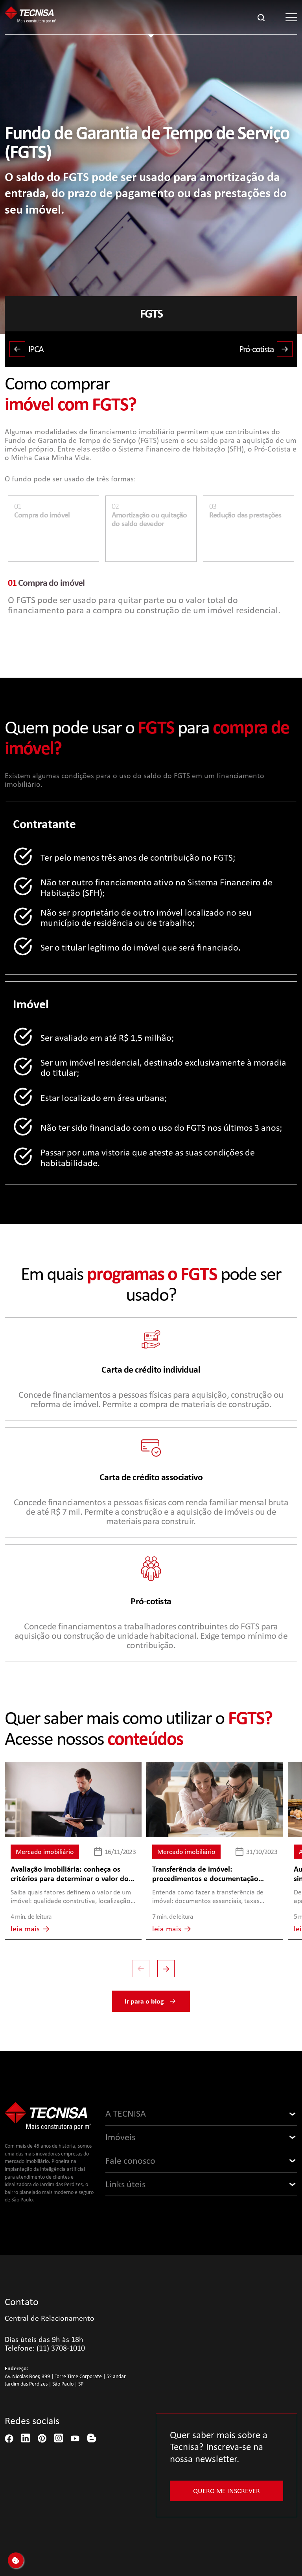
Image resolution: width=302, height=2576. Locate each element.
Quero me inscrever (226, 2490)
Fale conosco (130, 2160)
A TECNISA (125, 2113)
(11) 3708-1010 (61, 2348)
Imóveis (120, 2137)
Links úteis (125, 2184)
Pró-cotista (266, 349)
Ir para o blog (151, 2001)
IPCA (26, 349)
